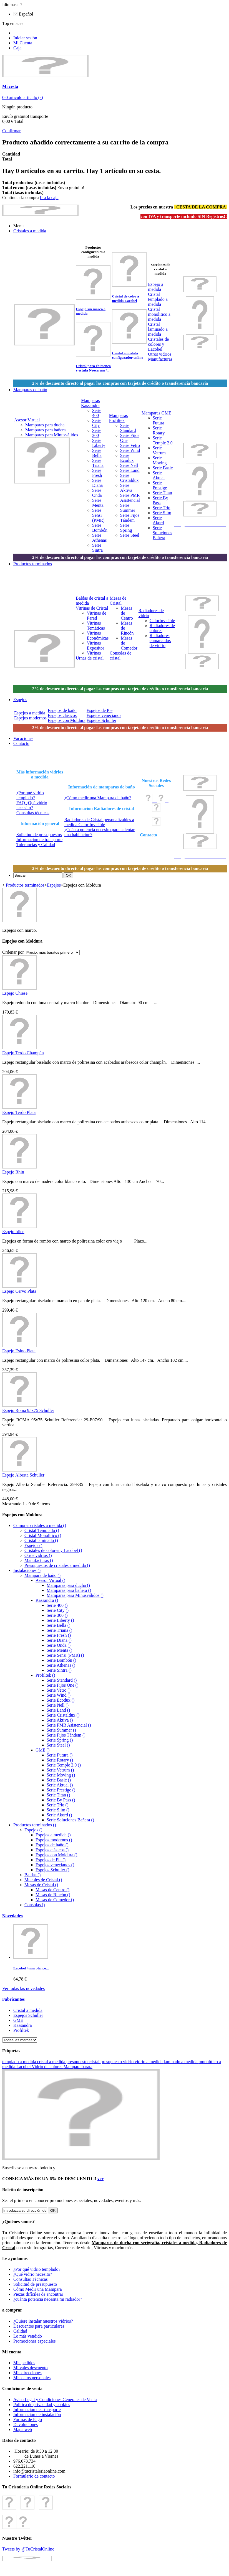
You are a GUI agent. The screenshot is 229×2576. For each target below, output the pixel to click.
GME (18, 2020)
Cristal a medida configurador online (127, 355)
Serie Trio (161, 507)
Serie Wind (130, 450)
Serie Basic (163, 467)
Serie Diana (97, 483)
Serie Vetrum (159, 450)
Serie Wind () (59, 1695)
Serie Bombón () (61, 1660)
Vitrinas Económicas (98, 635)
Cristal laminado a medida (158, 329)
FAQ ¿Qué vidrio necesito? (31, 805)
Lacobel (24, 2066)
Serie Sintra (97, 548)
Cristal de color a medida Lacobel (125, 298)
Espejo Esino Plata (19, 1350)
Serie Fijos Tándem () (66, 1735)
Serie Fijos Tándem (129, 518)
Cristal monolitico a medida (159, 314)
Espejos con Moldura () (56, 1854)
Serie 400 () (57, 1605)
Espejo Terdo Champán (23, 1052)
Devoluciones (25, 2424)
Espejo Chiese (14, 993)
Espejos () (33, 1545)
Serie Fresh (97, 473)
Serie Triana (98, 463)
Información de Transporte (37, 2409)
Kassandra (22, 2025)
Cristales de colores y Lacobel (158, 344)
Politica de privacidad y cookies (41, 2404)
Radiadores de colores (162, 628)
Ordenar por (13, 952)
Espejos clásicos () (52, 1849)
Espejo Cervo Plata (19, 1291)
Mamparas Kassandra (90, 403)
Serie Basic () (59, 1780)
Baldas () (32, 1874)
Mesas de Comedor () (55, 1899)
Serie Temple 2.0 (163, 440)
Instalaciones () (27, 1570)
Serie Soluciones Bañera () (70, 1820)
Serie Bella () (58, 1625)
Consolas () (34, 1904)
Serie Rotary (159, 430)
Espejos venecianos (104, 715)
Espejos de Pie (99, 710)
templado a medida (19, 2061)
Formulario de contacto (34, 2476)
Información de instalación (37, 2414)
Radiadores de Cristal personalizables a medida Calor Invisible (99, 822)
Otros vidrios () (38, 1555)
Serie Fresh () (59, 1635)
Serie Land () (58, 1710)
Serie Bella (97, 453)
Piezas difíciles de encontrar (38, 2294)
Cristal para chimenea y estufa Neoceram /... (93, 368)
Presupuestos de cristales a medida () (57, 1565)
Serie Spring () (60, 1740)
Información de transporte (39, 839)
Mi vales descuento (30, 2367)
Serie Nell (129, 465)
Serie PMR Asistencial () (69, 1725)
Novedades (12, 1915)
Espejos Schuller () (52, 1869)
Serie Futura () (59, 1755)
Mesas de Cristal (118, 600)
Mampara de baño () (42, 1575)
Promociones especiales (34, 2341)
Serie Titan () (58, 1795)
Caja (17, 47)
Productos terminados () (34, 1824)
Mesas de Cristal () (41, 1884)
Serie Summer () (61, 1730)
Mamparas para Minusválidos (51, 434)
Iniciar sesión (25, 37)
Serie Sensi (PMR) (98, 515)
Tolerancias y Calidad (35, 844)
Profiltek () (45, 1675)
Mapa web (22, 2429)
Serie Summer (127, 508)
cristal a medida (51, 2061)
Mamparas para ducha (44, 424)
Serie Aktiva (126, 488)
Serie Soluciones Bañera (162, 532)
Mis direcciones (27, 2372)
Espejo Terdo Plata (19, 1112)
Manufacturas (160, 359)
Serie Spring (126, 528)
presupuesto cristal (83, 2061)
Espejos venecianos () (55, 1864)
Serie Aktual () (60, 1785)
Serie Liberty (98, 443)
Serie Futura (158, 420)
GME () (42, 1750)
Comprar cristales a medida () (39, 1525)
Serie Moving (160, 460)
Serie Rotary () (60, 1760)
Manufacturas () (38, 1560)
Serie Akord (158, 520)
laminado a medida (181, 2061)
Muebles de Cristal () (43, 1879)
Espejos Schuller (101, 720)
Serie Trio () (57, 1805)
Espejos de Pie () (51, 1859)
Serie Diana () (59, 1640)
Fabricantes (13, 1999)
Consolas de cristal (120, 655)
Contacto (148, 835)
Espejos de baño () (52, 1844)
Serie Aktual (159, 475)
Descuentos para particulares (38, 2326)
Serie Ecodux (127, 458)
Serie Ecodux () (60, 1700)
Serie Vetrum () (60, 1770)
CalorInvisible (162, 620)
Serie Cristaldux (129, 478)
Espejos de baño (62, 710)
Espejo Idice (13, 1231)
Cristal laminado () (41, 1540)
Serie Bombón (99, 528)
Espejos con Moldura (66, 720)
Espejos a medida (29, 713)
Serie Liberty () (60, 1620)
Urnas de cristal (90, 658)
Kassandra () (47, 1600)
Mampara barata (77, 2066)
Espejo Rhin (13, 1172)
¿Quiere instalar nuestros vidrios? (43, 2321)
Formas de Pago (27, 2419)
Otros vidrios (159, 354)
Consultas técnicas (32, 812)
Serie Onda (97, 493)
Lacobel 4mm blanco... (31, 1968)
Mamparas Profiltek (118, 418)
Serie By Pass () (61, 1800)
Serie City (96, 423)
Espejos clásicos (62, 715)
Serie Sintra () (59, 1670)
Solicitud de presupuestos (39, 834)
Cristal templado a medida (158, 299)
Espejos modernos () (54, 1839)
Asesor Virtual (27, 420)
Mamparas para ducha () (68, 1585)
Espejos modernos (30, 718)
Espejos (54, 885)
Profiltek (21, 2030)
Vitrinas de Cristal (92, 608)
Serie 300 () (57, 1615)
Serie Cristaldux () (63, 1715)
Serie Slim (162, 512)
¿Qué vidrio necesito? (32, 2274)
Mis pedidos (24, 2362)
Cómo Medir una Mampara (37, 2289)
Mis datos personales (32, 2377)
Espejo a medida (155, 287)
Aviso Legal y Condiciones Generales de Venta (55, 2399)
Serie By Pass (160, 500)
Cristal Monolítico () (42, 1535)
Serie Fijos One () (62, 1685)
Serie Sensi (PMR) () (65, 1655)
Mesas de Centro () (52, 1889)
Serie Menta (98, 503)
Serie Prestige (160, 485)
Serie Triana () (59, 1630)
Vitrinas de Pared (96, 615)
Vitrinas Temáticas (96, 625)
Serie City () (58, 1610)
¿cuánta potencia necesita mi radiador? (47, 2299)
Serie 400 (96, 413)
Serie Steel (129, 535)
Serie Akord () (59, 1815)
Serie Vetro (130, 445)
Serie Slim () (58, 1810)
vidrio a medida (149, 2061)
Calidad (20, 2331)
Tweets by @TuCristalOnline (28, 2549)
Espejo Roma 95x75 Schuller (28, 1410)
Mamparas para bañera (45, 429)
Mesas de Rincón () (53, 1894)
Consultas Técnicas (30, 2279)
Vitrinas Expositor (95, 645)
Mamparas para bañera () (69, 1590)
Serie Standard (128, 428)
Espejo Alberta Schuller (23, 1475)
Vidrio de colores (47, 2066)
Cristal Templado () (41, 1530)
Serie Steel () (58, 1745)
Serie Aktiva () (60, 1720)
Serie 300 (96, 433)
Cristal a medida (27, 2010)
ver (100, 2178)
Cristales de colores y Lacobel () (53, 1550)
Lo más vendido (27, 2336)
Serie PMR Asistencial (130, 498)
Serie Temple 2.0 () (64, 1765)
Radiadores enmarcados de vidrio (160, 640)
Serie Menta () (59, 1650)
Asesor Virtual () (50, 1580)
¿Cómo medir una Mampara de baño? (97, 797)
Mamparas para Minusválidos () (75, 1595)
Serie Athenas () (61, 1665)
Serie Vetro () (59, 1690)
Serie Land (130, 470)
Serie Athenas (99, 538)
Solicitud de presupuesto (35, 2284)
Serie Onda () (59, 1645)
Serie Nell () (58, 1705)
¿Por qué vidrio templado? (30, 795)
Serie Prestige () (61, 1790)
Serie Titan (162, 492)
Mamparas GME (156, 413)
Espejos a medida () (53, 1834)
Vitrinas (94, 653)
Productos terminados (25, 885)
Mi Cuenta (22, 42)
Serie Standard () (62, 1680)
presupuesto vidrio (118, 2061)
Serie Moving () (61, 1775)
